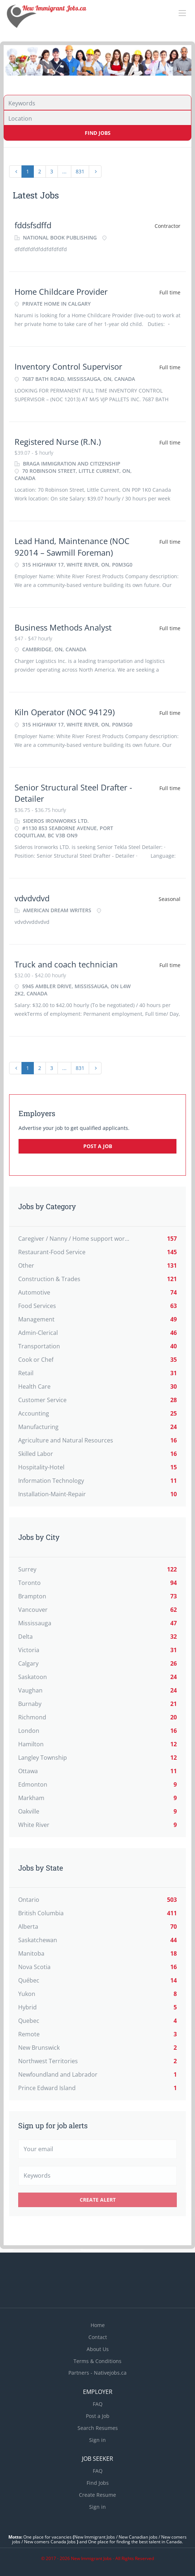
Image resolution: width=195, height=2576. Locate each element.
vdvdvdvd (32, 898)
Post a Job (97, 1146)
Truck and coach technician (66, 964)
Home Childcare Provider (61, 291)
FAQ (98, 2403)
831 (80, 171)
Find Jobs (98, 132)
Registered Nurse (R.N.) (58, 441)
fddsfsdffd (33, 225)
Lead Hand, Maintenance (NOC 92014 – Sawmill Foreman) (72, 546)
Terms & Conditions (97, 2361)
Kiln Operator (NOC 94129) (65, 712)
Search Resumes (97, 2427)
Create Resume (97, 2494)
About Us (98, 2349)
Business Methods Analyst (63, 627)
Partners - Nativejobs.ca (97, 2372)
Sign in (97, 2439)
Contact (97, 2337)
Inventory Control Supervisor (68, 366)
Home (98, 2325)
